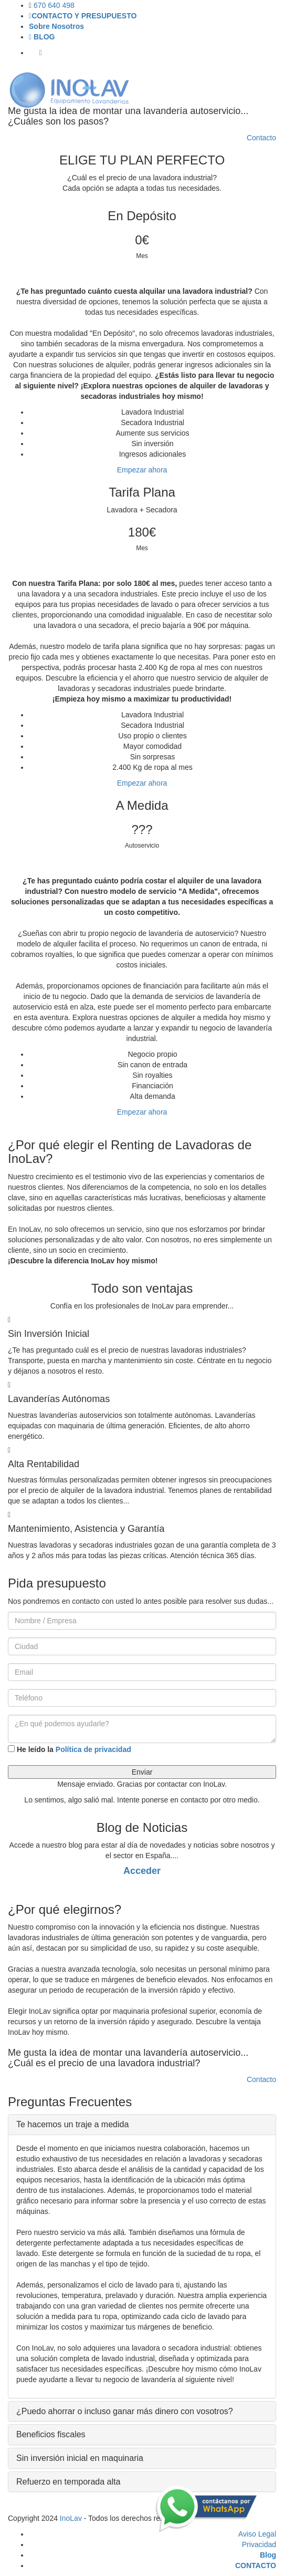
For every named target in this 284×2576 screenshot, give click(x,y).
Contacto (261, 137)
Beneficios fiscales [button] (51, 2434)
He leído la (69, 1749)
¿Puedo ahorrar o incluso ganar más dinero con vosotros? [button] (124, 2411)
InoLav (71, 2518)
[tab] (142, 2125)
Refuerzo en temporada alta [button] (68, 2481)
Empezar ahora (142, 470)
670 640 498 (54, 5)
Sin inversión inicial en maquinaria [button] (79, 2458)
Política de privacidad (93, 1749)
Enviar (142, 1772)
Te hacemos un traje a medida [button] (72, 2124)
